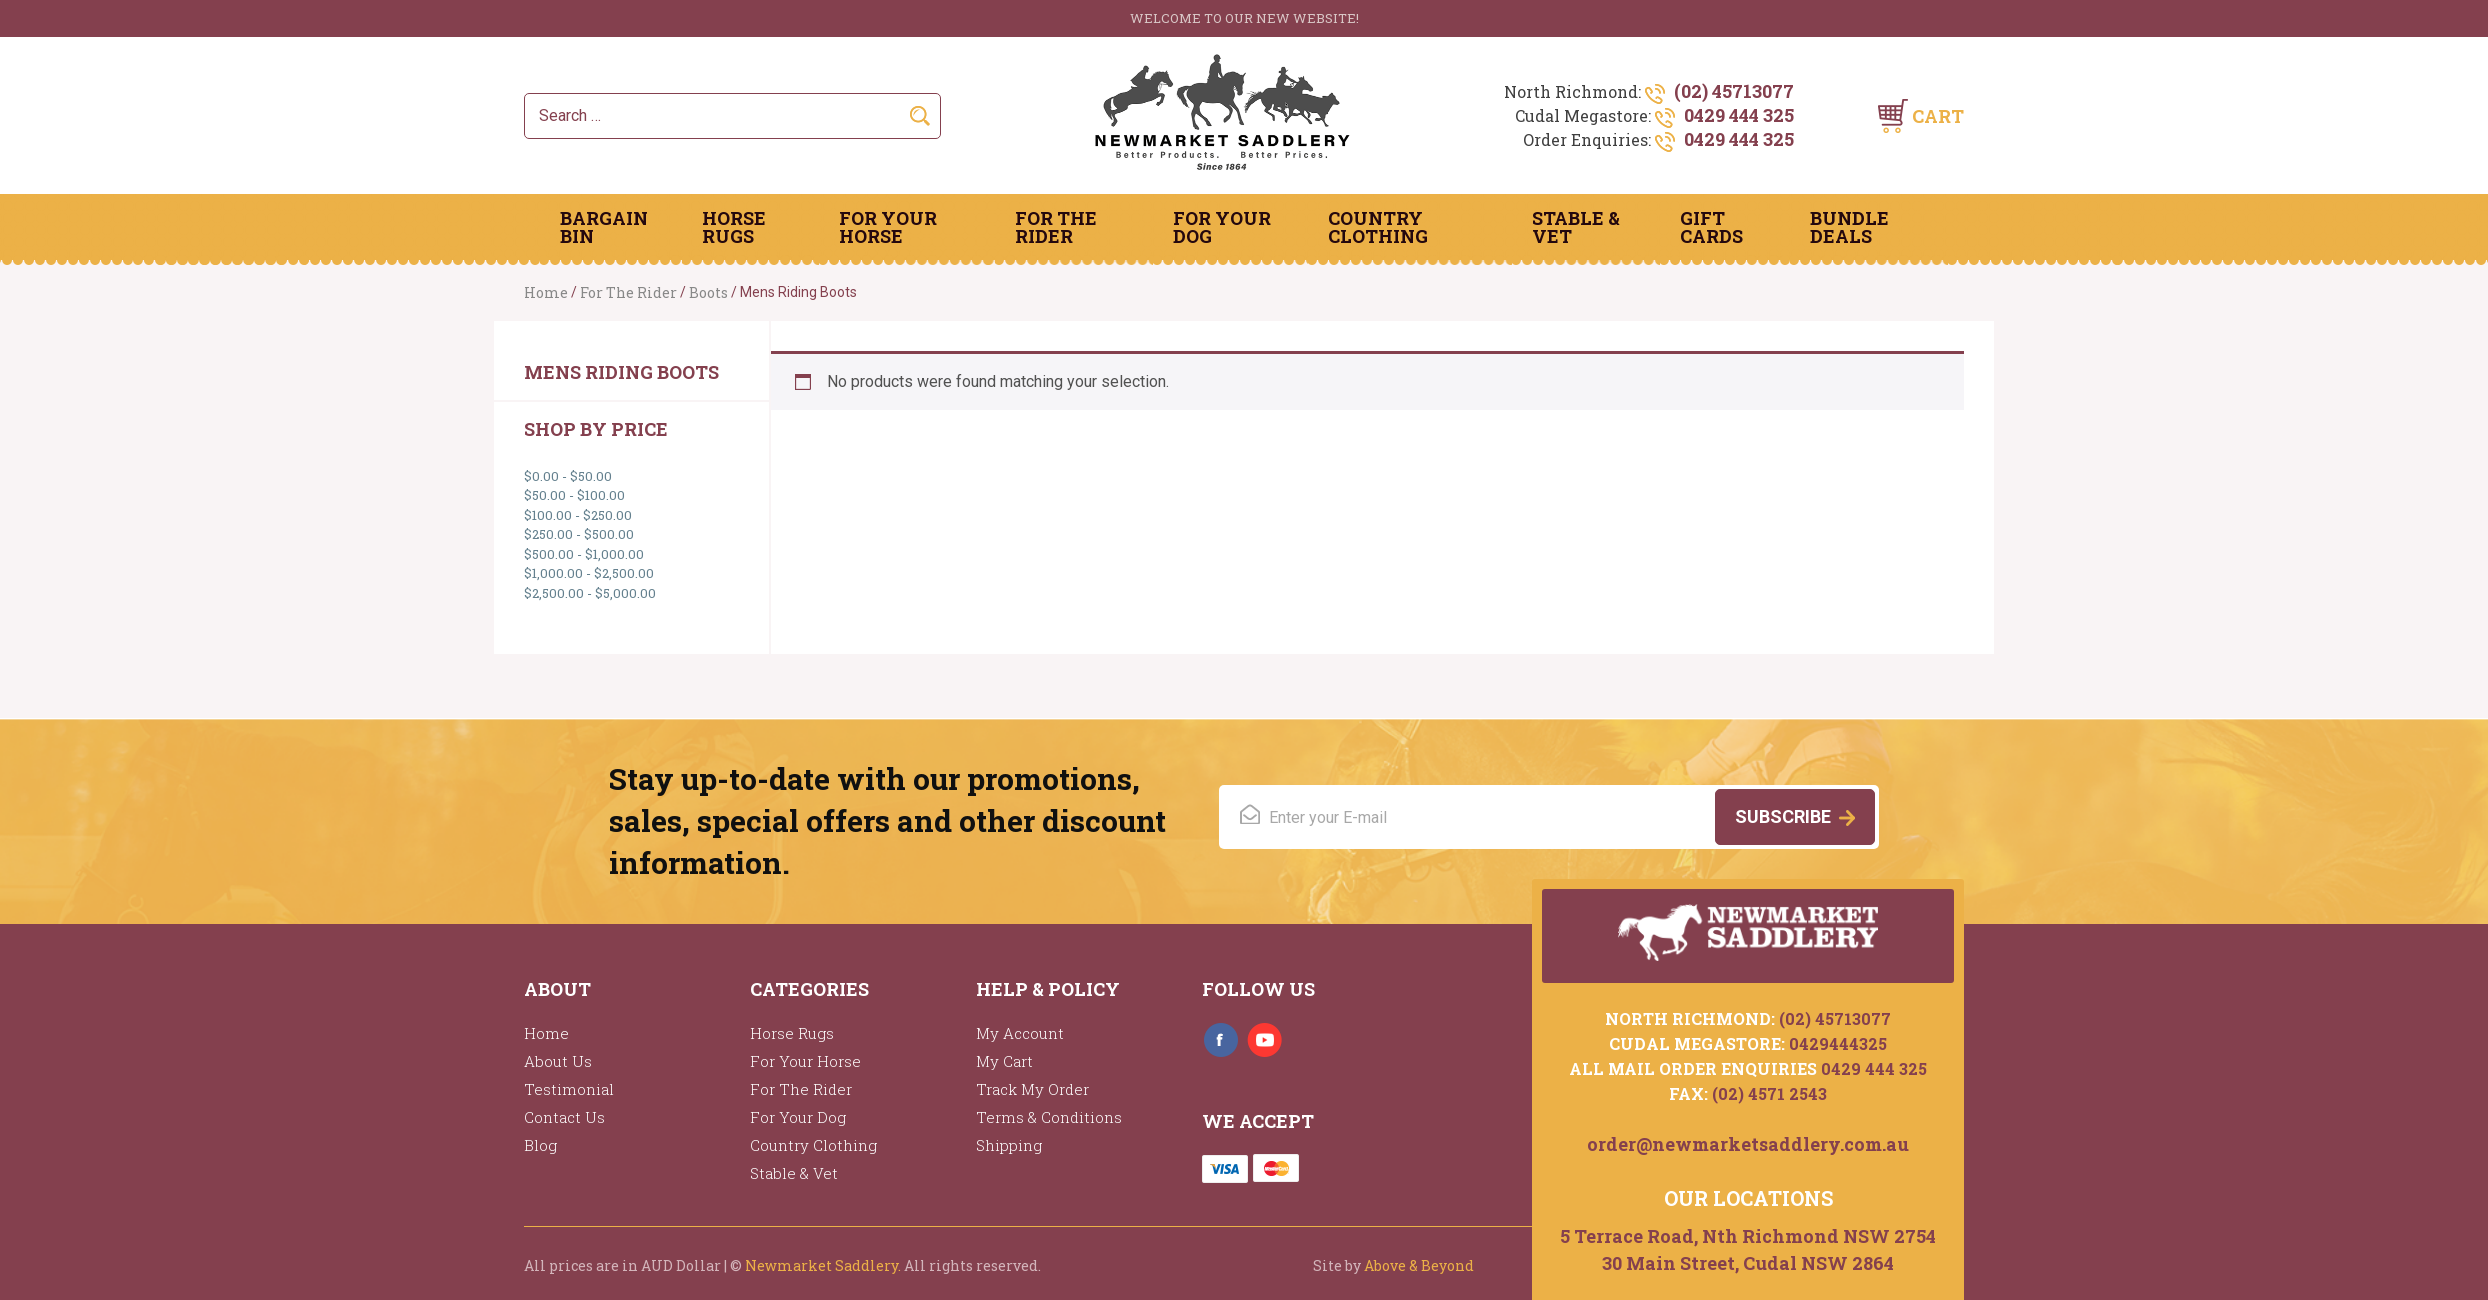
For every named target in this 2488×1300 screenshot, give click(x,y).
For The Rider (1056, 227)
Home (546, 292)
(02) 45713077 (1734, 91)
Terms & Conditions (1049, 1117)
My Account (1020, 1033)
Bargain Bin (604, 227)
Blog (540, 1145)
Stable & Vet (1576, 227)
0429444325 (1838, 1042)
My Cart (1004, 1061)
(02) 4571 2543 (1769, 1092)
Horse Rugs (734, 227)
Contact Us (564, 1117)
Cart (1938, 116)
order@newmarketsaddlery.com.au (1748, 1143)
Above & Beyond (1419, 1265)
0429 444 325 (1739, 115)
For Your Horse (888, 227)
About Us (558, 1061)
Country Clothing (1378, 227)
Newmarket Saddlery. (823, 1265)
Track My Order (1032, 1089)
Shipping (1009, 1145)
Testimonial (569, 1089)
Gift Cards (1711, 227)
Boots (708, 292)
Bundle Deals (1849, 227)
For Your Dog (1222, 227)
